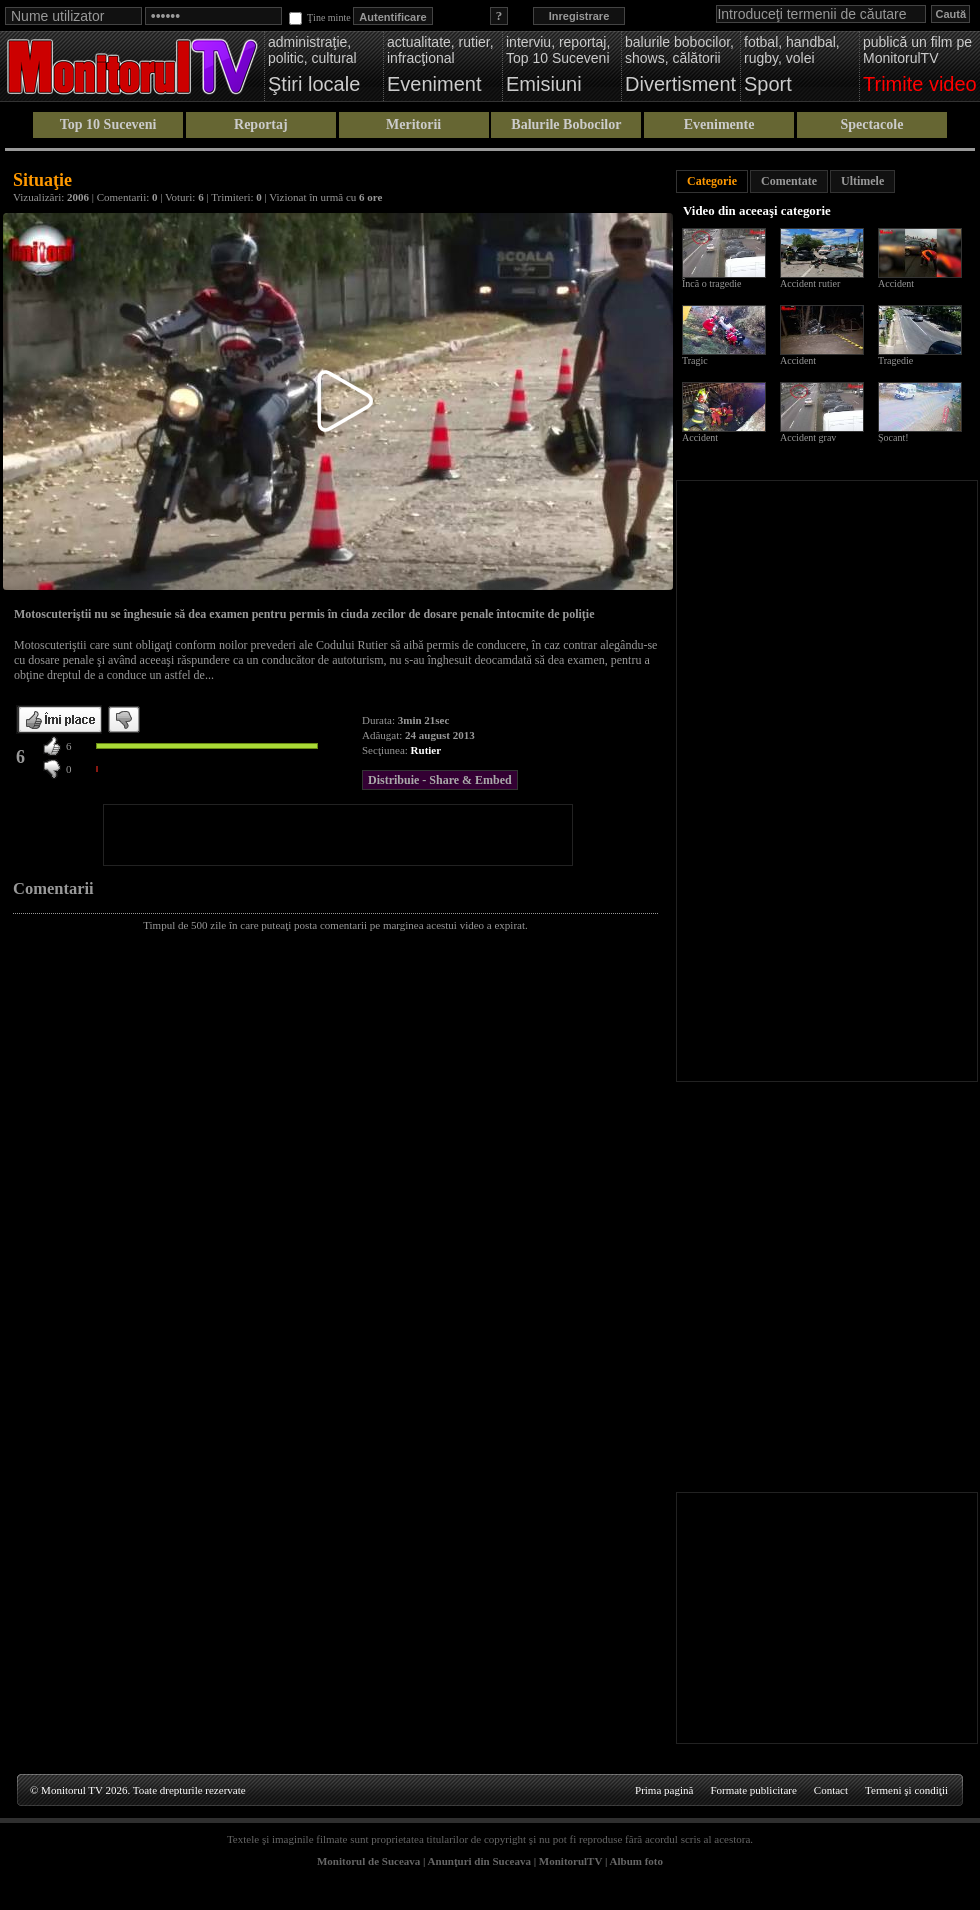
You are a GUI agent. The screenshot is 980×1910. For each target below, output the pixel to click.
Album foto (636, 1861)
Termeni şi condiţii (906, 1790)
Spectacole (871, 124)
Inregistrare (579, 16)
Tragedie (895, 360)
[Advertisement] (338, 835)
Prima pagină (664, 1790)
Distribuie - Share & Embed (440, 780)
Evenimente (719, 124)
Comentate (789, 181)
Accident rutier (810, 283)
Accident (896, 283)
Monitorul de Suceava (368, 1861)
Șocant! (893, 437)
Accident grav (808, 437)
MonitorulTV (570, 1861)
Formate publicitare (753, 1790)
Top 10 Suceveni (108, 124)
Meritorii (413, 124)
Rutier (426, 750)
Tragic (695, 360)
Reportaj (261, 124)
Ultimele (862, 181)
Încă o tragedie (711, 283)
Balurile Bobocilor (566, 124)
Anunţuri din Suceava (479, 1861)
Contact (831, 1790)
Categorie (712, 181)
